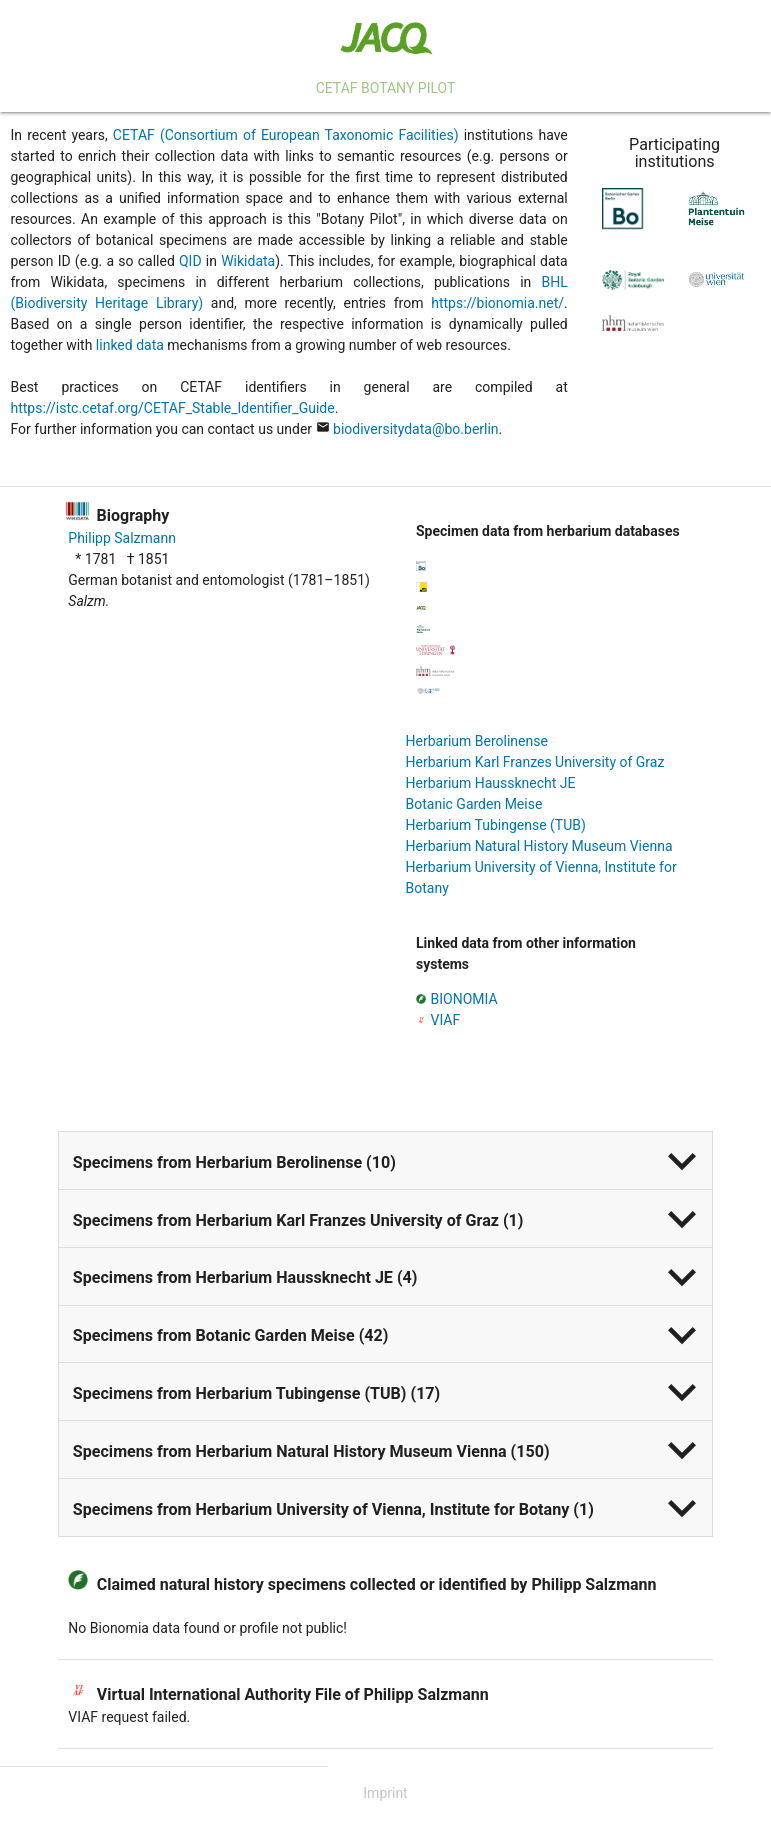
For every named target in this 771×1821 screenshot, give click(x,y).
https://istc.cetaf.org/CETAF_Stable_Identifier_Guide (173, 408)
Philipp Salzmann (122, 538)
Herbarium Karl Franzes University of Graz (535, 762)
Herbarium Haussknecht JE (491, 783)
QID (190, 261)
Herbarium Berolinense (477, 741)
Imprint (385, 1793)
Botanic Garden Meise (474, 804)
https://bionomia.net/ (497, 303)
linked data (130, 345)
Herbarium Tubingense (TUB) (496, 825)
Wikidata (248, 261)
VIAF (446, 1020)
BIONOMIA (464, 999)
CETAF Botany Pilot (386, 88)
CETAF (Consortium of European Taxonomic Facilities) (286, 135)
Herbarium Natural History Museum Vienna (539, 846)
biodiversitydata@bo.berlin (416, 429)
